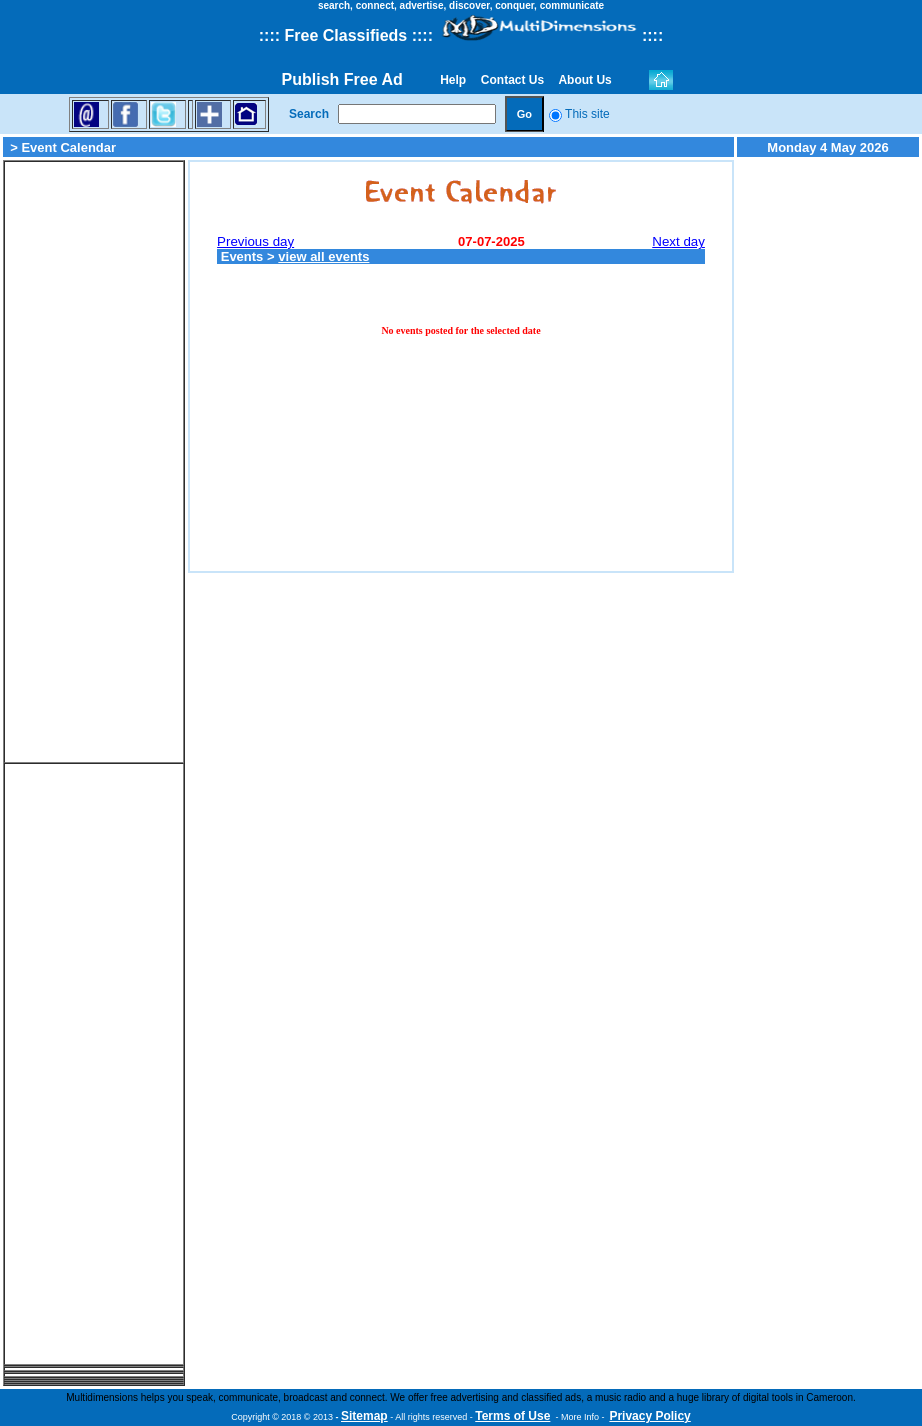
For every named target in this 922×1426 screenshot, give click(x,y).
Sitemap (364, 1416)
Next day (678, 241)
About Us (586, 80)
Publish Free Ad (342, 79)
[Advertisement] (94, 462)
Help (453, 80)
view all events (323, 256)
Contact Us (512, 80)
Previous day (255, 241)
